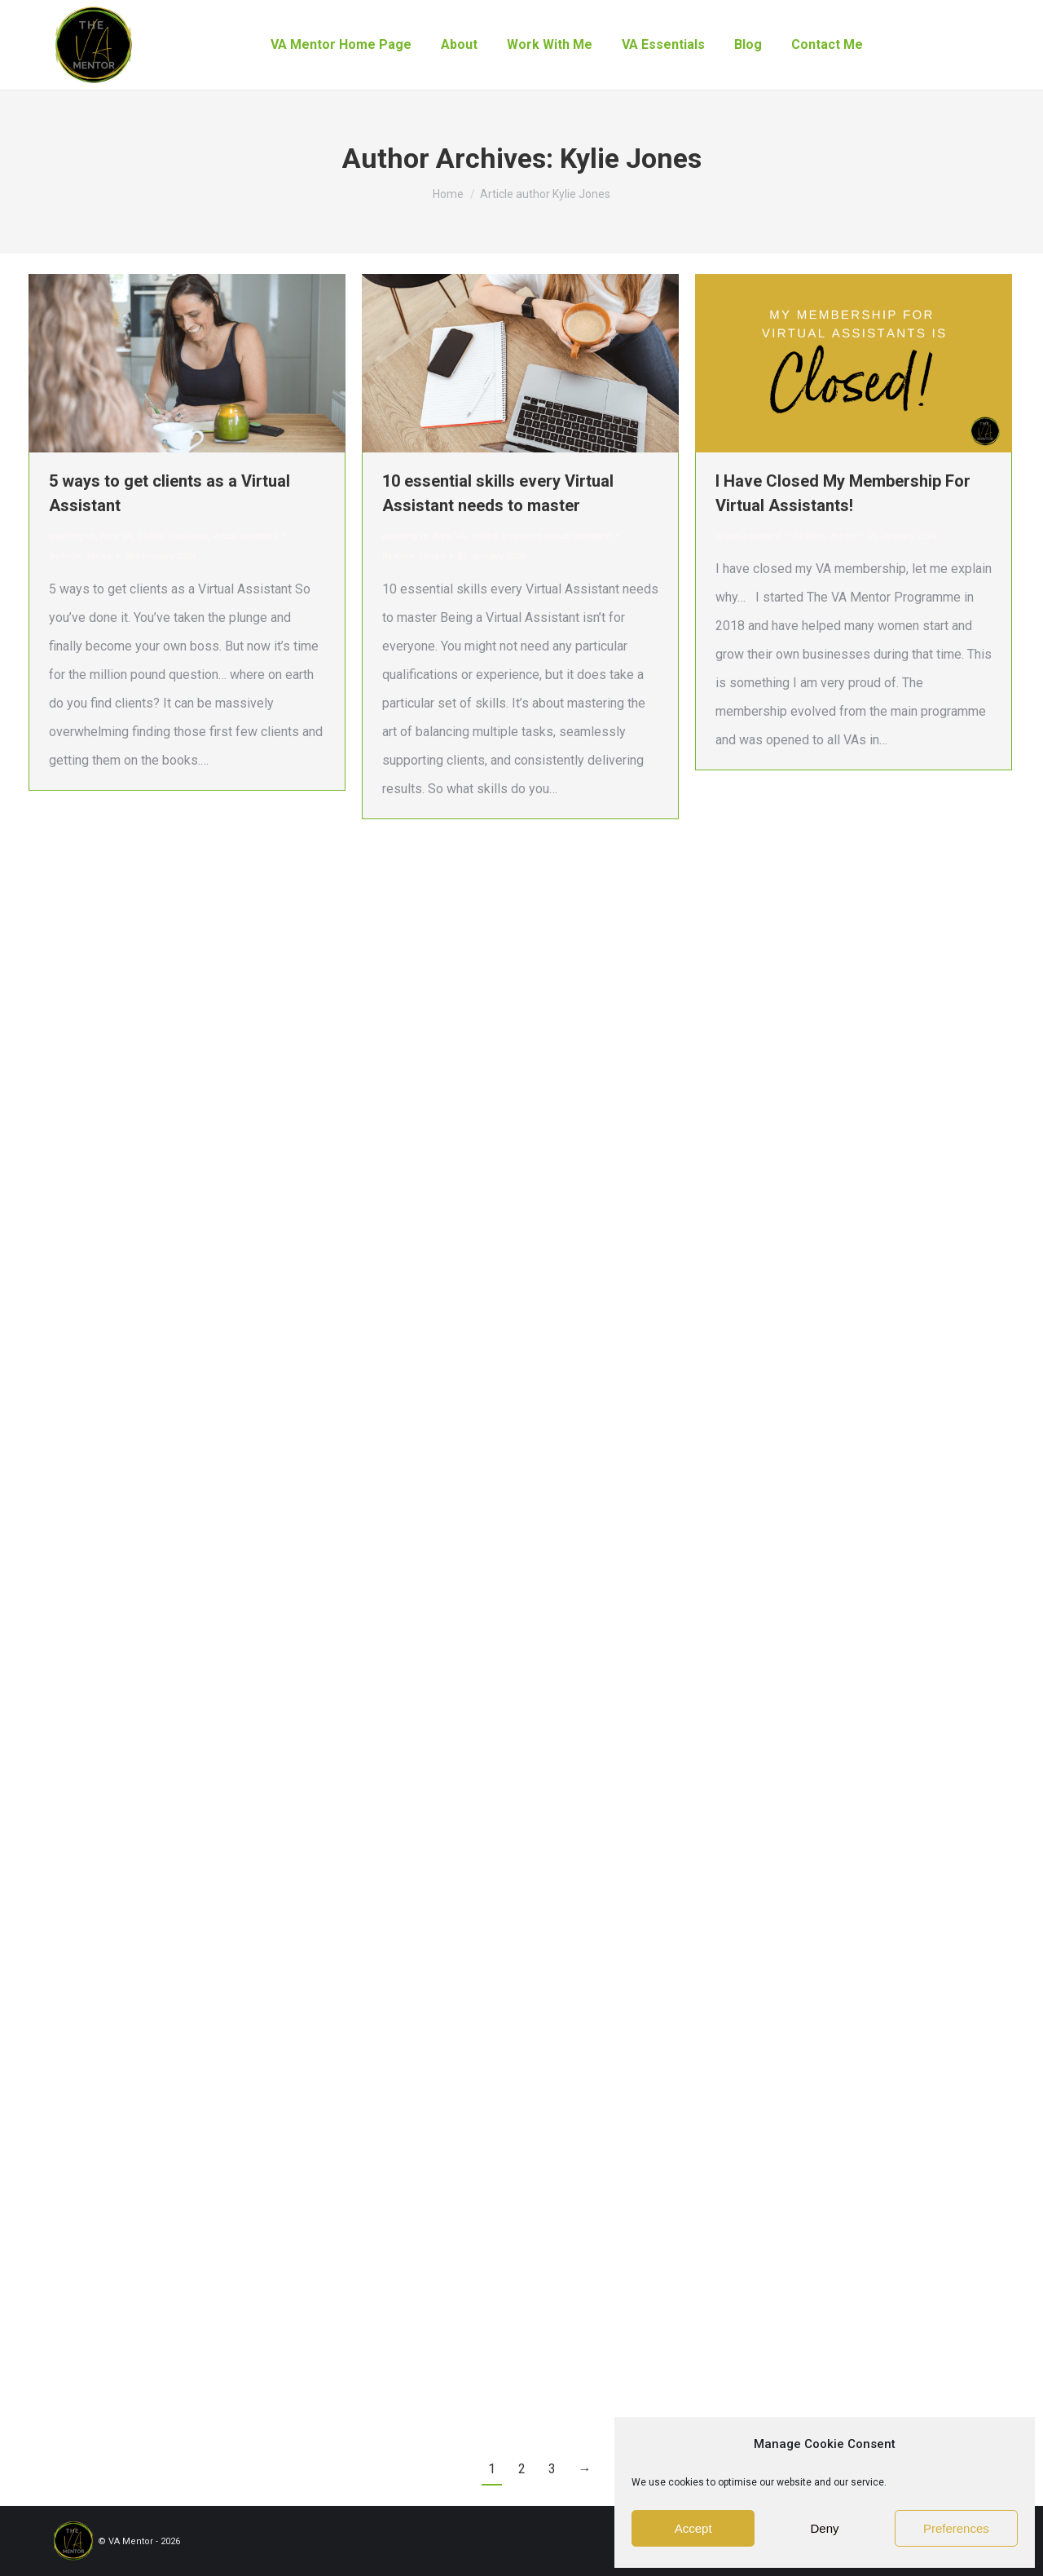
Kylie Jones (631, 158)
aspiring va (72, 536)
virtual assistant (245, 536)
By (80, 556)
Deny (824, 2528)
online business (173, 536)
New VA (116, 536)
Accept (693, 2528)
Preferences (956, 2528)
